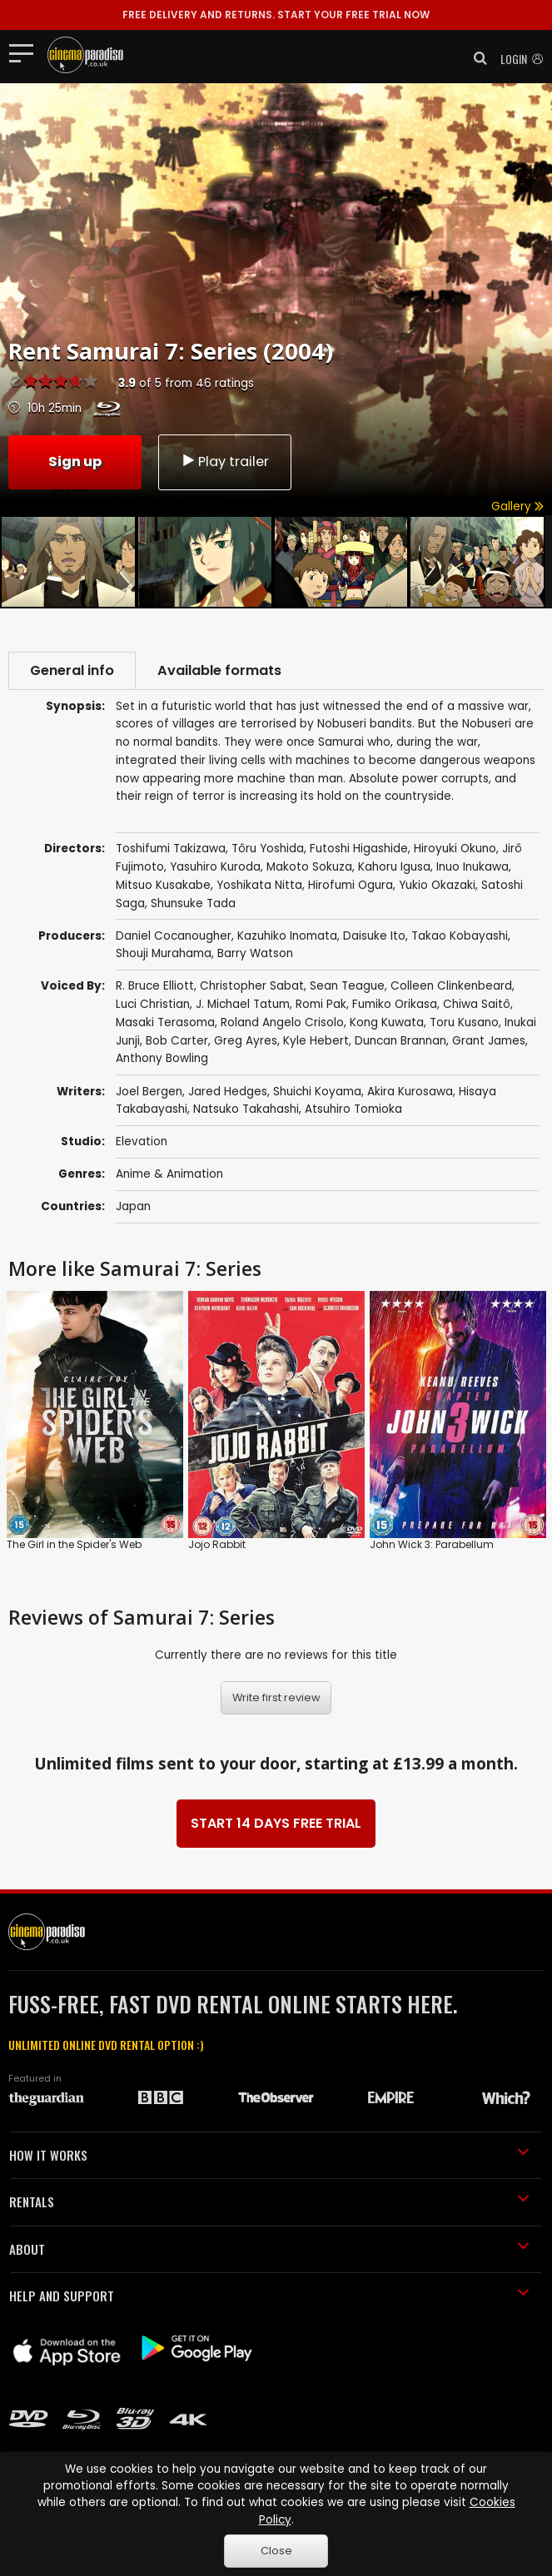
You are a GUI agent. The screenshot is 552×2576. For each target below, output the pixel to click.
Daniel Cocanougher (173, 936)
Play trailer (225, 461)
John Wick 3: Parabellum (432, 1544)
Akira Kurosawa (410, 1091)
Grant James (488, 1041)
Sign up (75, 461)
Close (276, 2551)
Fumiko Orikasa (394, 1004)
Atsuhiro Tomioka (353, 1109)
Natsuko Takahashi (246, 1109)
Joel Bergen (149, 1091)
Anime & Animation (169, 1174)
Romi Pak (321, 1004)
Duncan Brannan (400, 1041)
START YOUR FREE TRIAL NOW (276, 14)
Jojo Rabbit (217, 1544)
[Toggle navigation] (26, 52)
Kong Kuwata (387, 1022)
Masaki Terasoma (165, 1022)
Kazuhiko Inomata (287, 936)
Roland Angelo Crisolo (282, 1022)
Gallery (517, 506)
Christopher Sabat (252, 986)
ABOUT (269, 2249)
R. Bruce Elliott (155, 986)
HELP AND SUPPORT (269, 2295)
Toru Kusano (464, 1022)
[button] (475, 58)
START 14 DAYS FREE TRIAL (276, 1823)
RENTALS (269, 2201)
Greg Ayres (245, 1041)
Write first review (276, 1697)
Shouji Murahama (163, 953)
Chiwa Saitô (476, 1004)
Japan (133, 1206)
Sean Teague (347, 986)
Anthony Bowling (162, 1058)
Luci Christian (153, 1004)
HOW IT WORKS (269, 2155)
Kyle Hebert (316, 1041)
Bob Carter (177, 1041)
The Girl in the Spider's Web (74, 1544)
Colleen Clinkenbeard (451, 986)
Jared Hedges (227, 1091)
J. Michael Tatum (243, 1004)
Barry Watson (255, 953)
